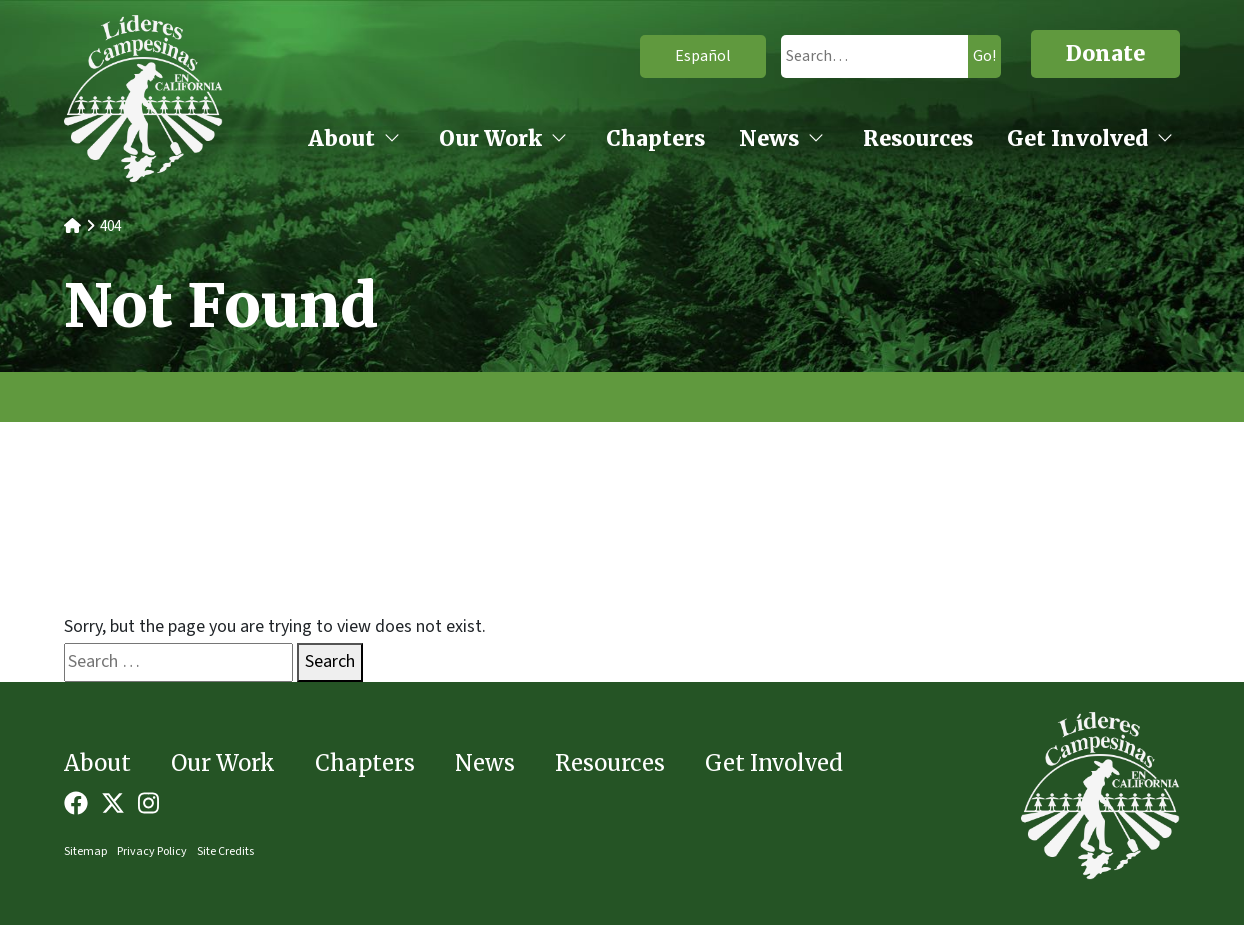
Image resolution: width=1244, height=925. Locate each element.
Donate (1105, 53)
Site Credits (225, 851)
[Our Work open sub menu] (559, 140)
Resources (918, 138)
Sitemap (85, 851)
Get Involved (1077, 138)
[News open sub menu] (816, 140)
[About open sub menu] (392, 140)
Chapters (655, 138)
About (341, 138)
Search (330, 661)
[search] (857, 56)
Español (673, 56)
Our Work (490, 138)
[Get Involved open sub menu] (1165, 140)
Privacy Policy (152, 851)
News (769, 138)
